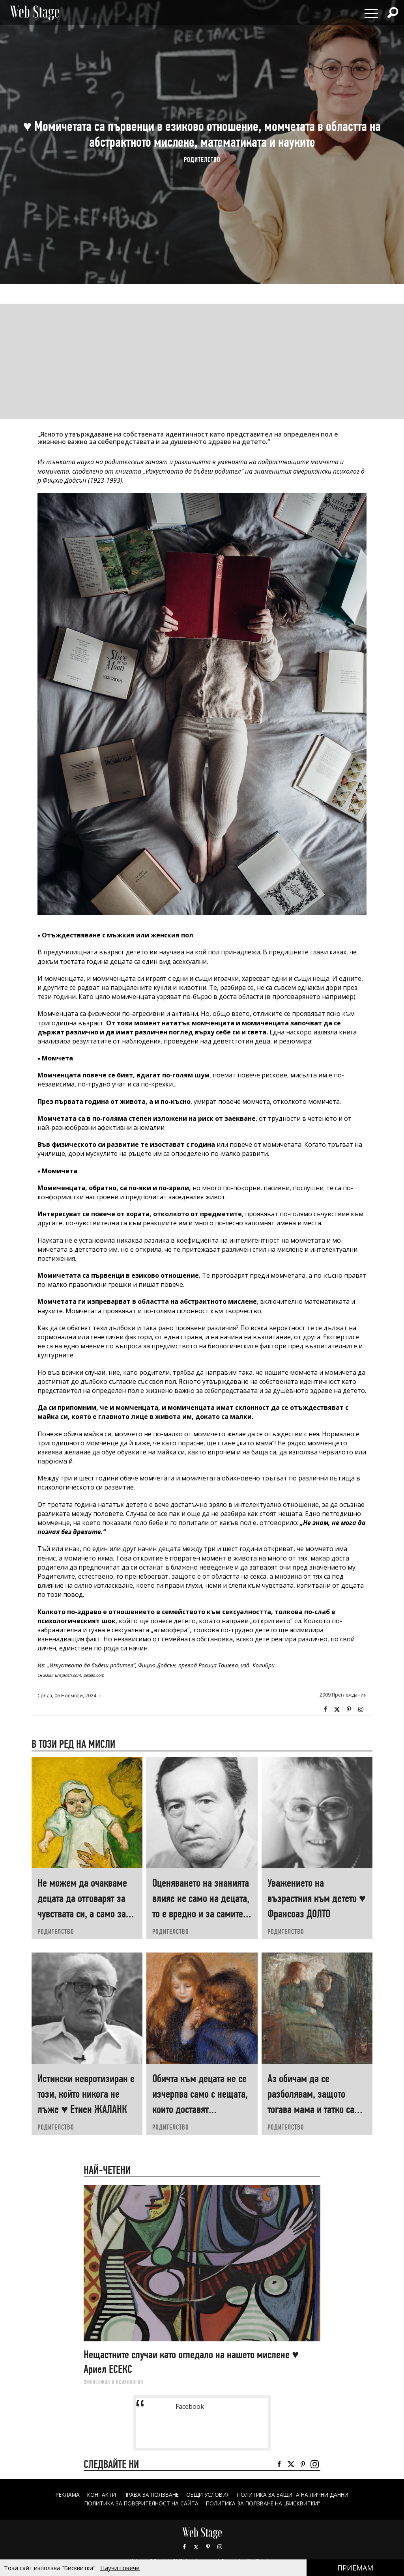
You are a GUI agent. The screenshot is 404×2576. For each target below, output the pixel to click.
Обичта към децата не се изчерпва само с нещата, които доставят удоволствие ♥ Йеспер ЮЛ (200, 2109)
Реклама (62, 2495)
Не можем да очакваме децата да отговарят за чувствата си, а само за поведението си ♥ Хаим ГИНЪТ (82, 1913)
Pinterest (208, 2546)
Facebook (325, 1709)
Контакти (97, 2495)
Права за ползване (149, 2495)
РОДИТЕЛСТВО (202, 160)
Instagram (361, 1709)
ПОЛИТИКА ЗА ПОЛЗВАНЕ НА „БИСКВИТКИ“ (265, 2503)
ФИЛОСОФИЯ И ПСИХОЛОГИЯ (113, 2382)
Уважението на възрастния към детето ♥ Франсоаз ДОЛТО (316, 1898)
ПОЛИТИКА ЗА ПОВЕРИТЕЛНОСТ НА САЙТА (138, 2503)
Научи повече (120, 2568)
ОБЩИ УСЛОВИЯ (208, 2495)
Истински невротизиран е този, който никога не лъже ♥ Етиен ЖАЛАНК (86, 2094)
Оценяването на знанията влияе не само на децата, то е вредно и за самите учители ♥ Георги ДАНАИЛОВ (200, 1913)
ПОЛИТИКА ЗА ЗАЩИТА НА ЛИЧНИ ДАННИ (297, 2495)
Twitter (337, 1709)
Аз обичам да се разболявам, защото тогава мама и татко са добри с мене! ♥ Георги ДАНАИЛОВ (312, 2109)
